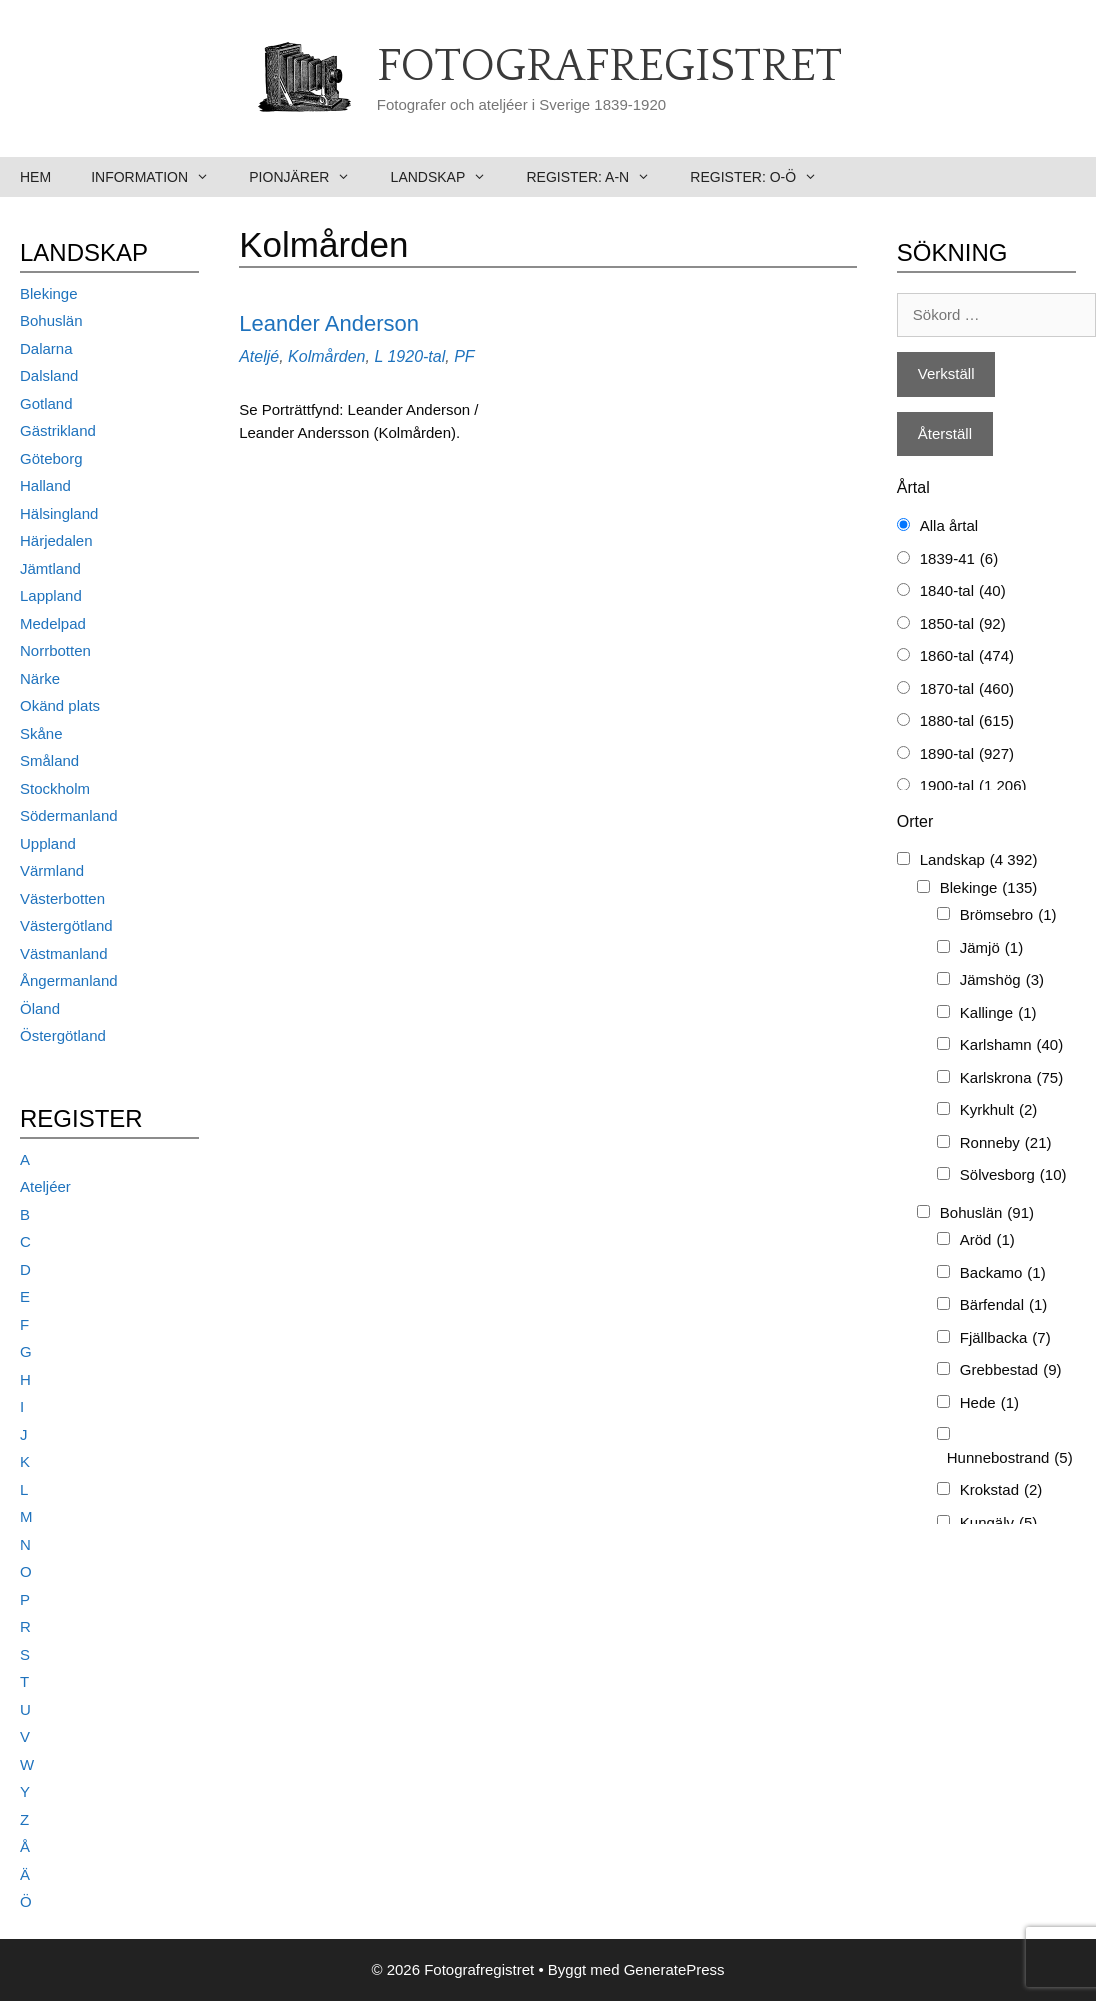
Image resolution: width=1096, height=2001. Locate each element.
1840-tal (963, 591)
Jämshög (1002, 980)
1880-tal (967, 721)
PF (464, 356)
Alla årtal (949, 525)
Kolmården (326, 356)
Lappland (51, 595)
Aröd (987, 1240)
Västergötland (66, 925)
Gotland (46, 403)
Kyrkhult (999, 1110)
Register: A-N (598, 177)
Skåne (41, 733)
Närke (40, 678)
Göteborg (51, 458)
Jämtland (50, 568)
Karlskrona (1011, 1078)
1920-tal (416, 356)
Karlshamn (1011, 1045)
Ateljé (259, 356)
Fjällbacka (1005, 1338)
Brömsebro (1008, 915)
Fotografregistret (609, 67)
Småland (49, 760)
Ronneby (1006, 1143)
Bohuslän (51, 320)
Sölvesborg (1013, 1175)
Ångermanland (69, 980)
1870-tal (967, 689)
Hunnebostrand (1010, 1458)
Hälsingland (59, 513)
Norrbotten (55, 650)
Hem (35, 177)
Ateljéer (45, 1186)
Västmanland (64, 953)
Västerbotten (62, 898)
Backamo (1003, 1273)
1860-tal (967, 656)
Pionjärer (309, 177)
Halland (45, 485)
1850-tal (963, 624)
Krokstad (1001, 1490)
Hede (989, 1403)
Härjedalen (56, 540)
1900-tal (973, 786)
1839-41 (959, 559)
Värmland (52, 870)
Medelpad (53, 623)
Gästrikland (58, 430)
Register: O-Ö (763, 177)
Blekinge (49, 293)
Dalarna (46, 348)
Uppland (48, 843)
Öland (40, 1008)
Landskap (449, 177)
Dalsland (49, 375)
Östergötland (63, 1035)
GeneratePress (674, 1969)
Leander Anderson (329, 323)
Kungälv (999, 1523)
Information (160, 177)
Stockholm (55, 788)
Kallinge (998, 1013)
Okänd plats (60, 705)
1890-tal (967, 754)
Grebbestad (1011, 1370)
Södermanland (69, 815)
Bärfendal (1004, 1305)
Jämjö (991, 948)
